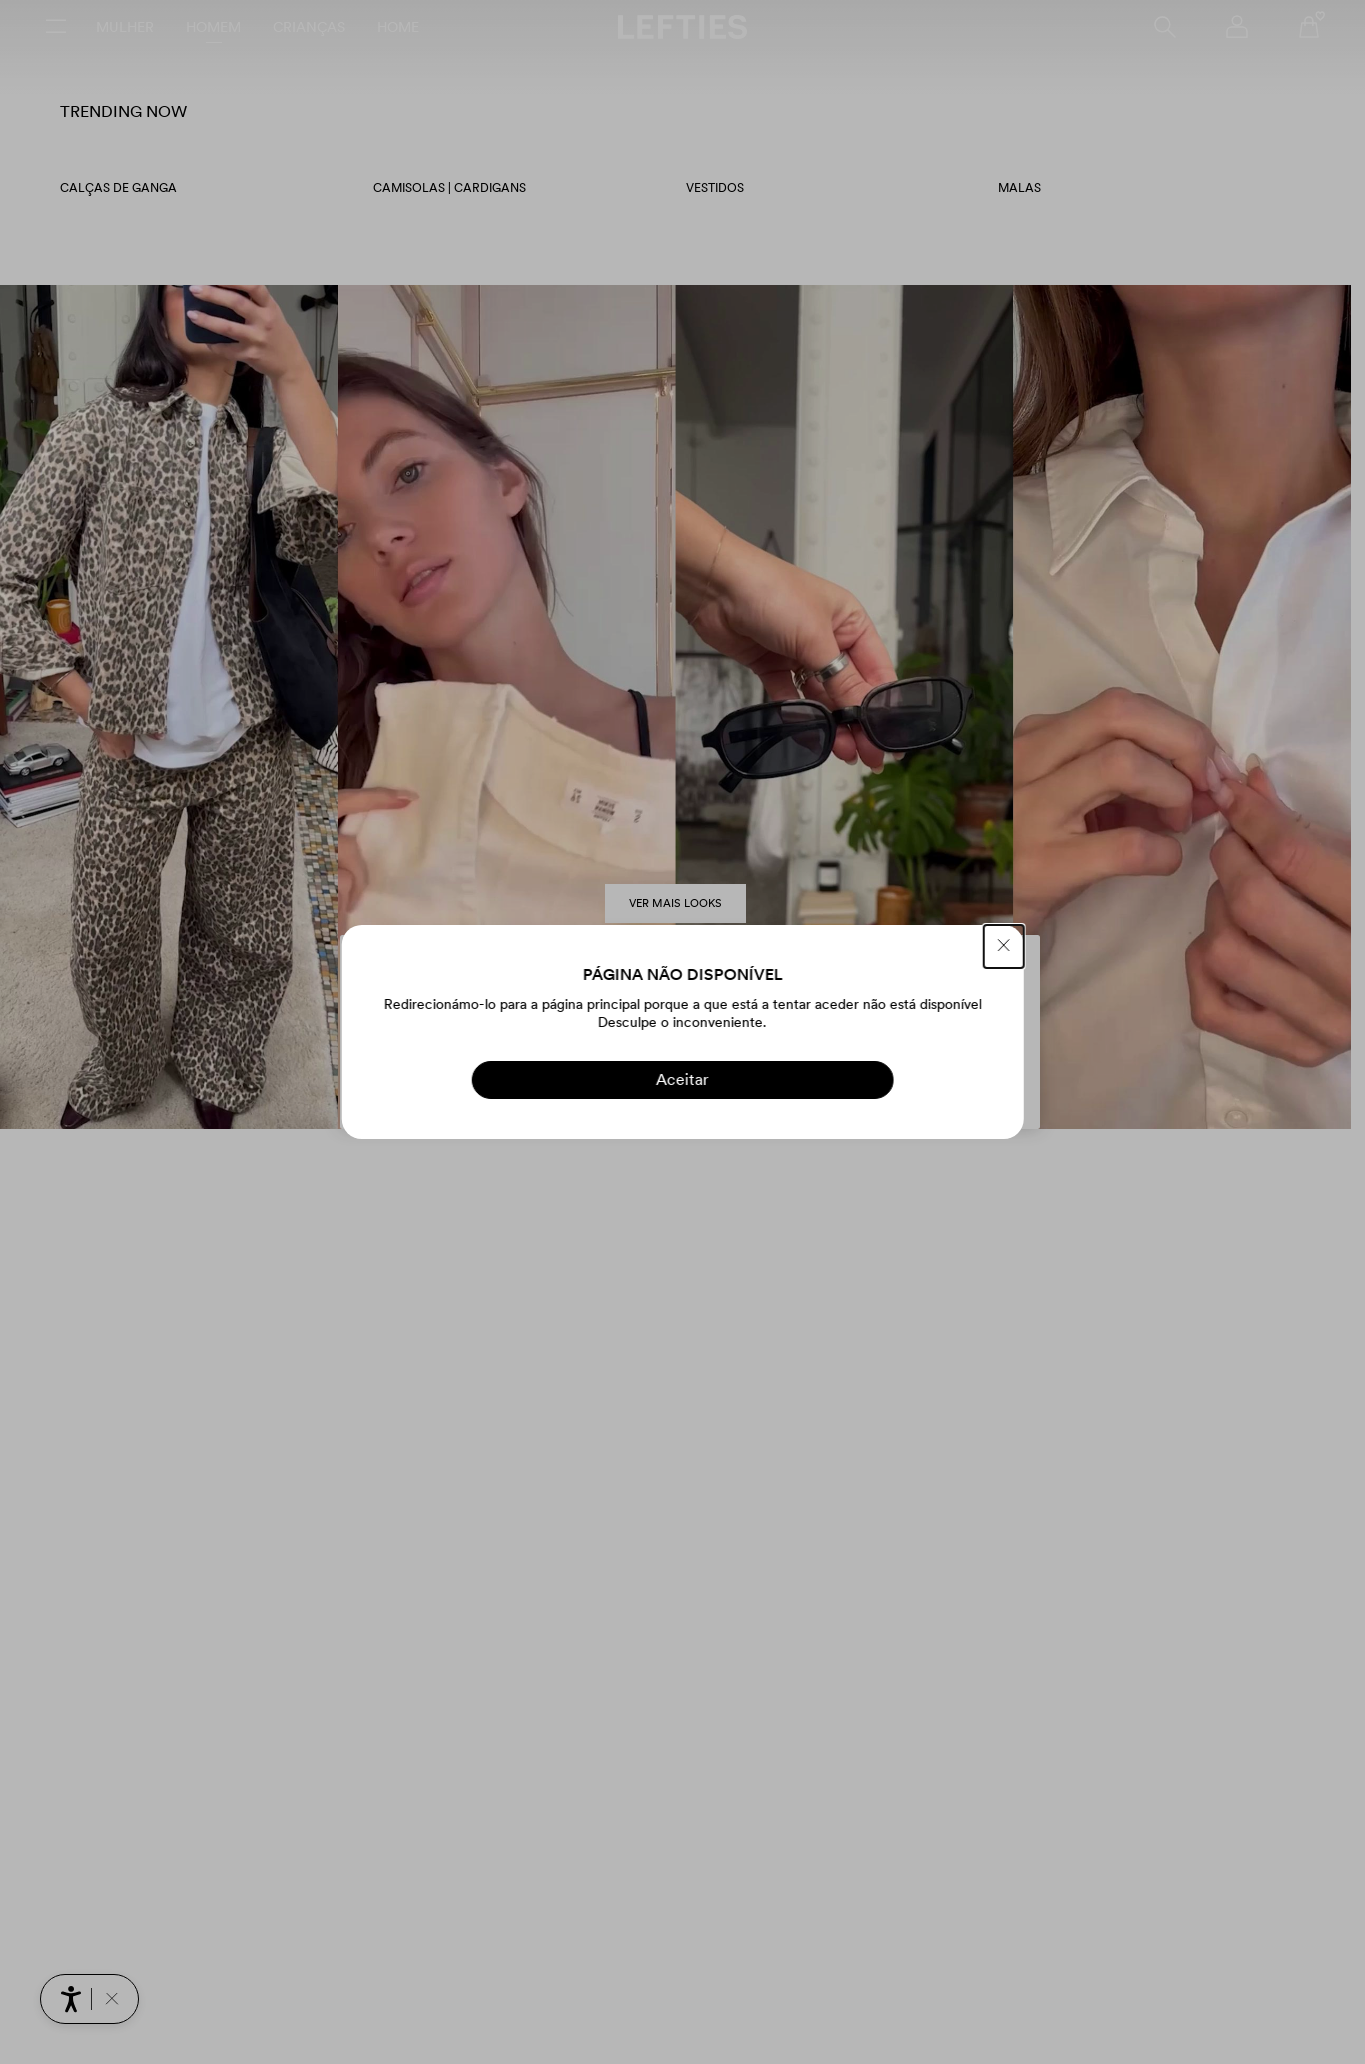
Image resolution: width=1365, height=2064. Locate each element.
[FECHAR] (1004, 946)
